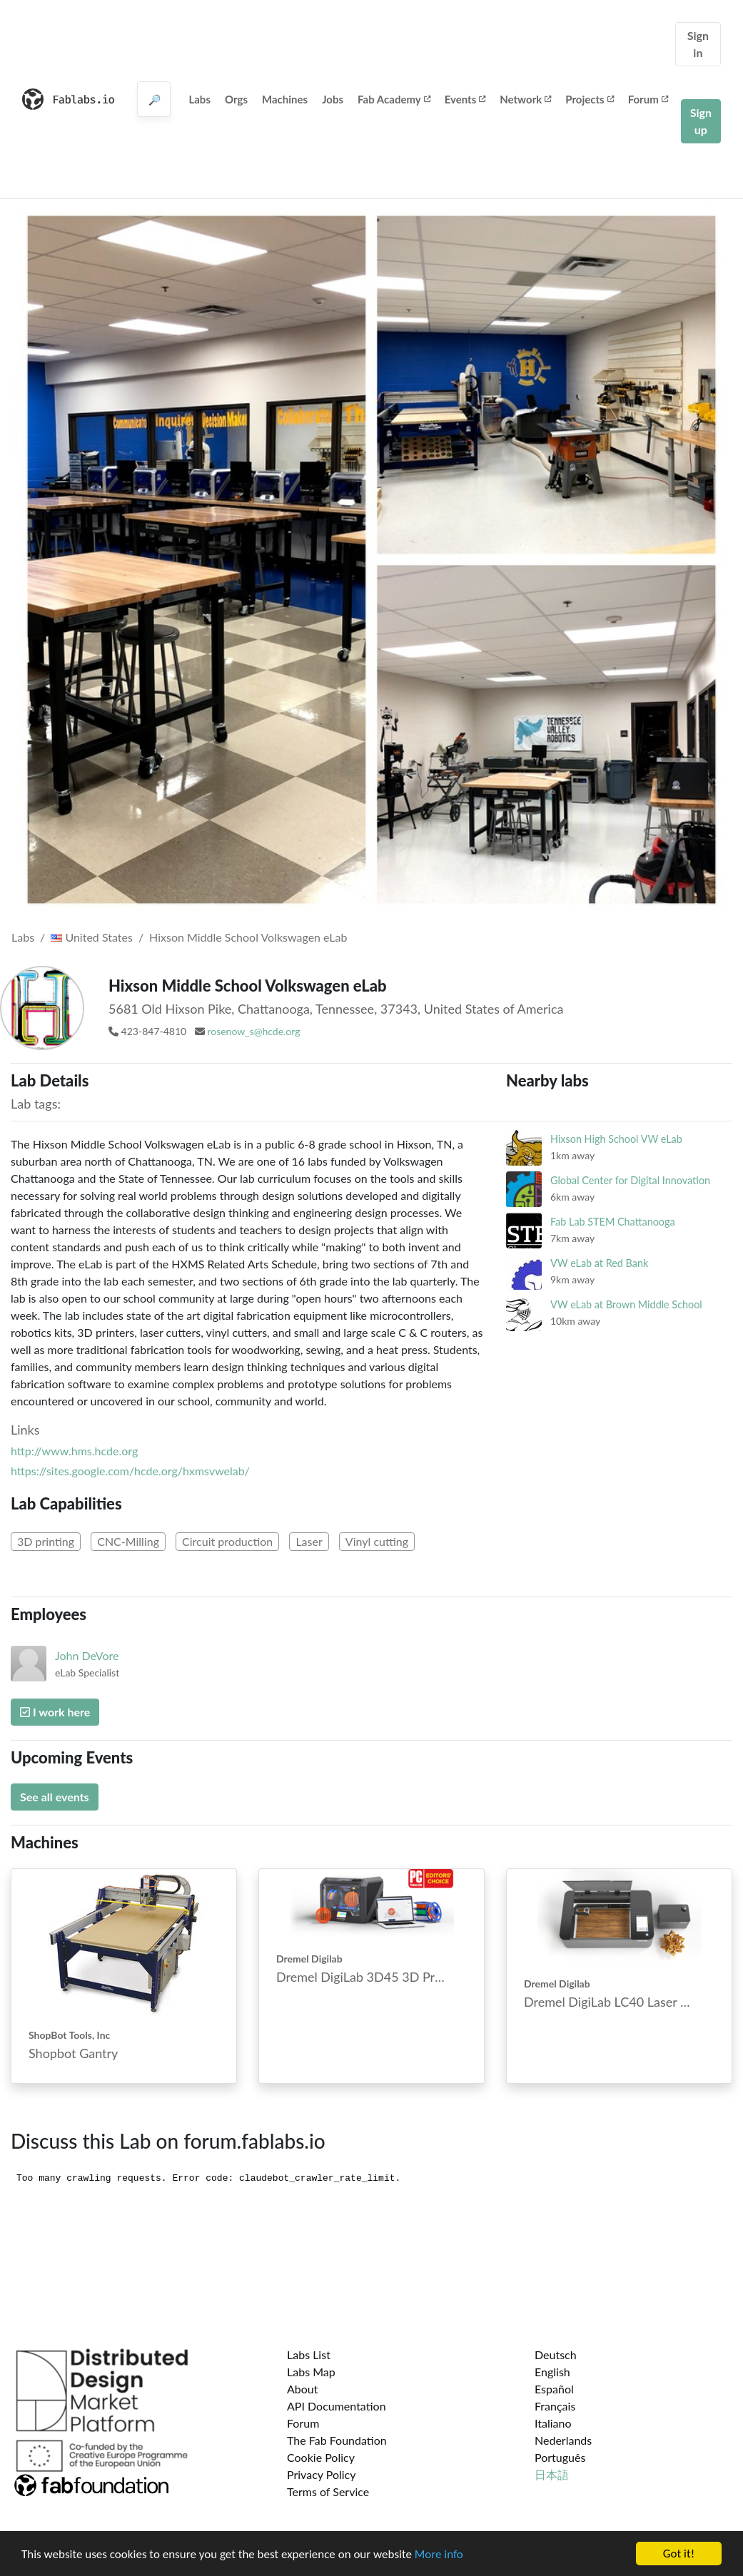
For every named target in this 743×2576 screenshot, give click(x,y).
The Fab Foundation (337, 2440)
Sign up (701, 121)
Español (554, 2389)
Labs (199, 99)
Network (525, 99)
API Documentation (336, 2406)
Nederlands (563, 2440)
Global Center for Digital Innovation (630, 1180)
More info (439, 2555)
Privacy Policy (321, 2474)
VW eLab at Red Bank (599, 1263)
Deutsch (556, 2354)
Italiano (553, 2423)
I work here (55, 1712)
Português (560, 2457)
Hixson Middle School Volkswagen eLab (248, 937)
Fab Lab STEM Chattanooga (612, 1222)
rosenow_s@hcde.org (253, 1031)
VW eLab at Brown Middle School (626, 1304)
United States (92, 937)
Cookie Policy (321, 2457)
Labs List (308, 2354)
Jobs (332, 99)
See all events (54, 1796)
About (302, 2389)
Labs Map (311, 2371)
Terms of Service (328, 2491)
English (552, 2371)
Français (555, 2406)
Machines (285, 99)
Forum (648, 99)
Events (465, 99)
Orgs (236, 99)
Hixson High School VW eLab (616, 1139)
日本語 (552, 2474)
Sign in (698, 44)
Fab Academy (394, 99)
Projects (589, 99)
